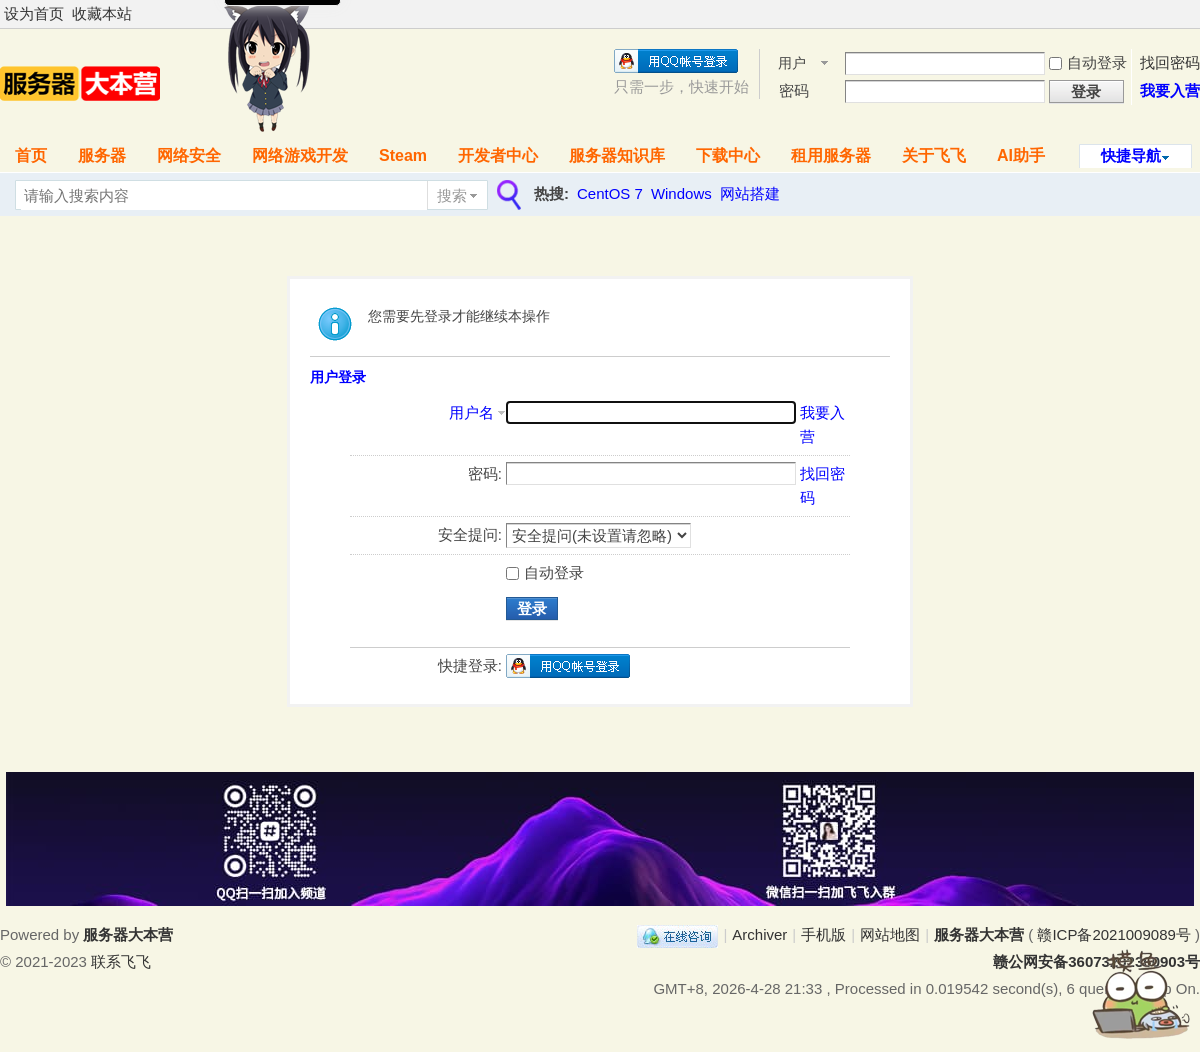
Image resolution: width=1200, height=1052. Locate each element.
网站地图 (890, 934)
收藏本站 (102, 13)
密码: (485, 473)
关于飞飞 (934, 155)
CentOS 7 (610, 193)
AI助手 (1021, 155)
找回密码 (1170, 62)
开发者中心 (498, 155)
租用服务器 (831, 155)
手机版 (823, 934)
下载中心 (728, 155)
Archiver (759, 934)
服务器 (102, 155)
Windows (681, 193)
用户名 (792, 64)
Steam (403, 155)
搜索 (452, 195)
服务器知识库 (617, 155)
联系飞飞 (121, 961)
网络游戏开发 (300, 155)
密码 (794, 90)
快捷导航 (1131, 155)
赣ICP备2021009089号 (1113, 934)
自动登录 (1088, 62)
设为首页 (34, 13)
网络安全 (189, 155)
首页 (31, 155)
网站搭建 (750, 193)
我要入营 (1170, 90)
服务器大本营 (979, 934)
